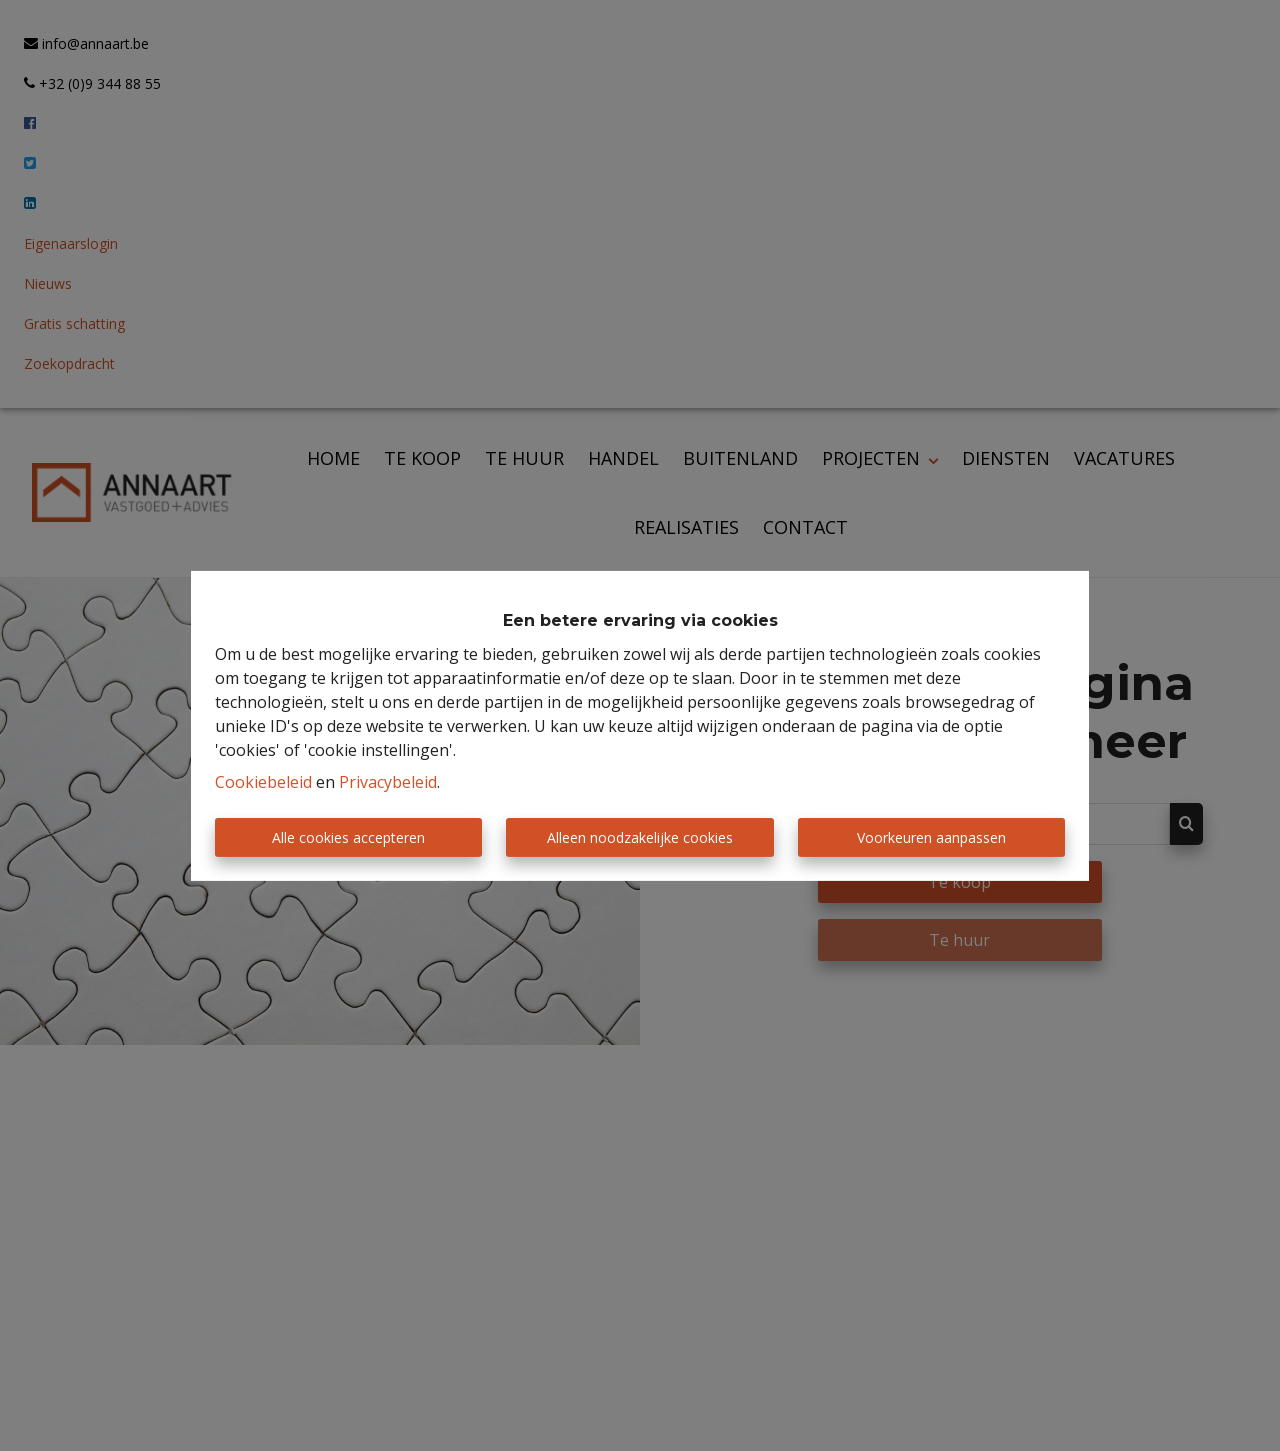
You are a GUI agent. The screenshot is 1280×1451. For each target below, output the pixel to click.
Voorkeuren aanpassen (931, 837)
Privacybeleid (388, 782)
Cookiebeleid (263, 782)
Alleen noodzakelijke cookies (640, 837)
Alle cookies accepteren (348, 837)
